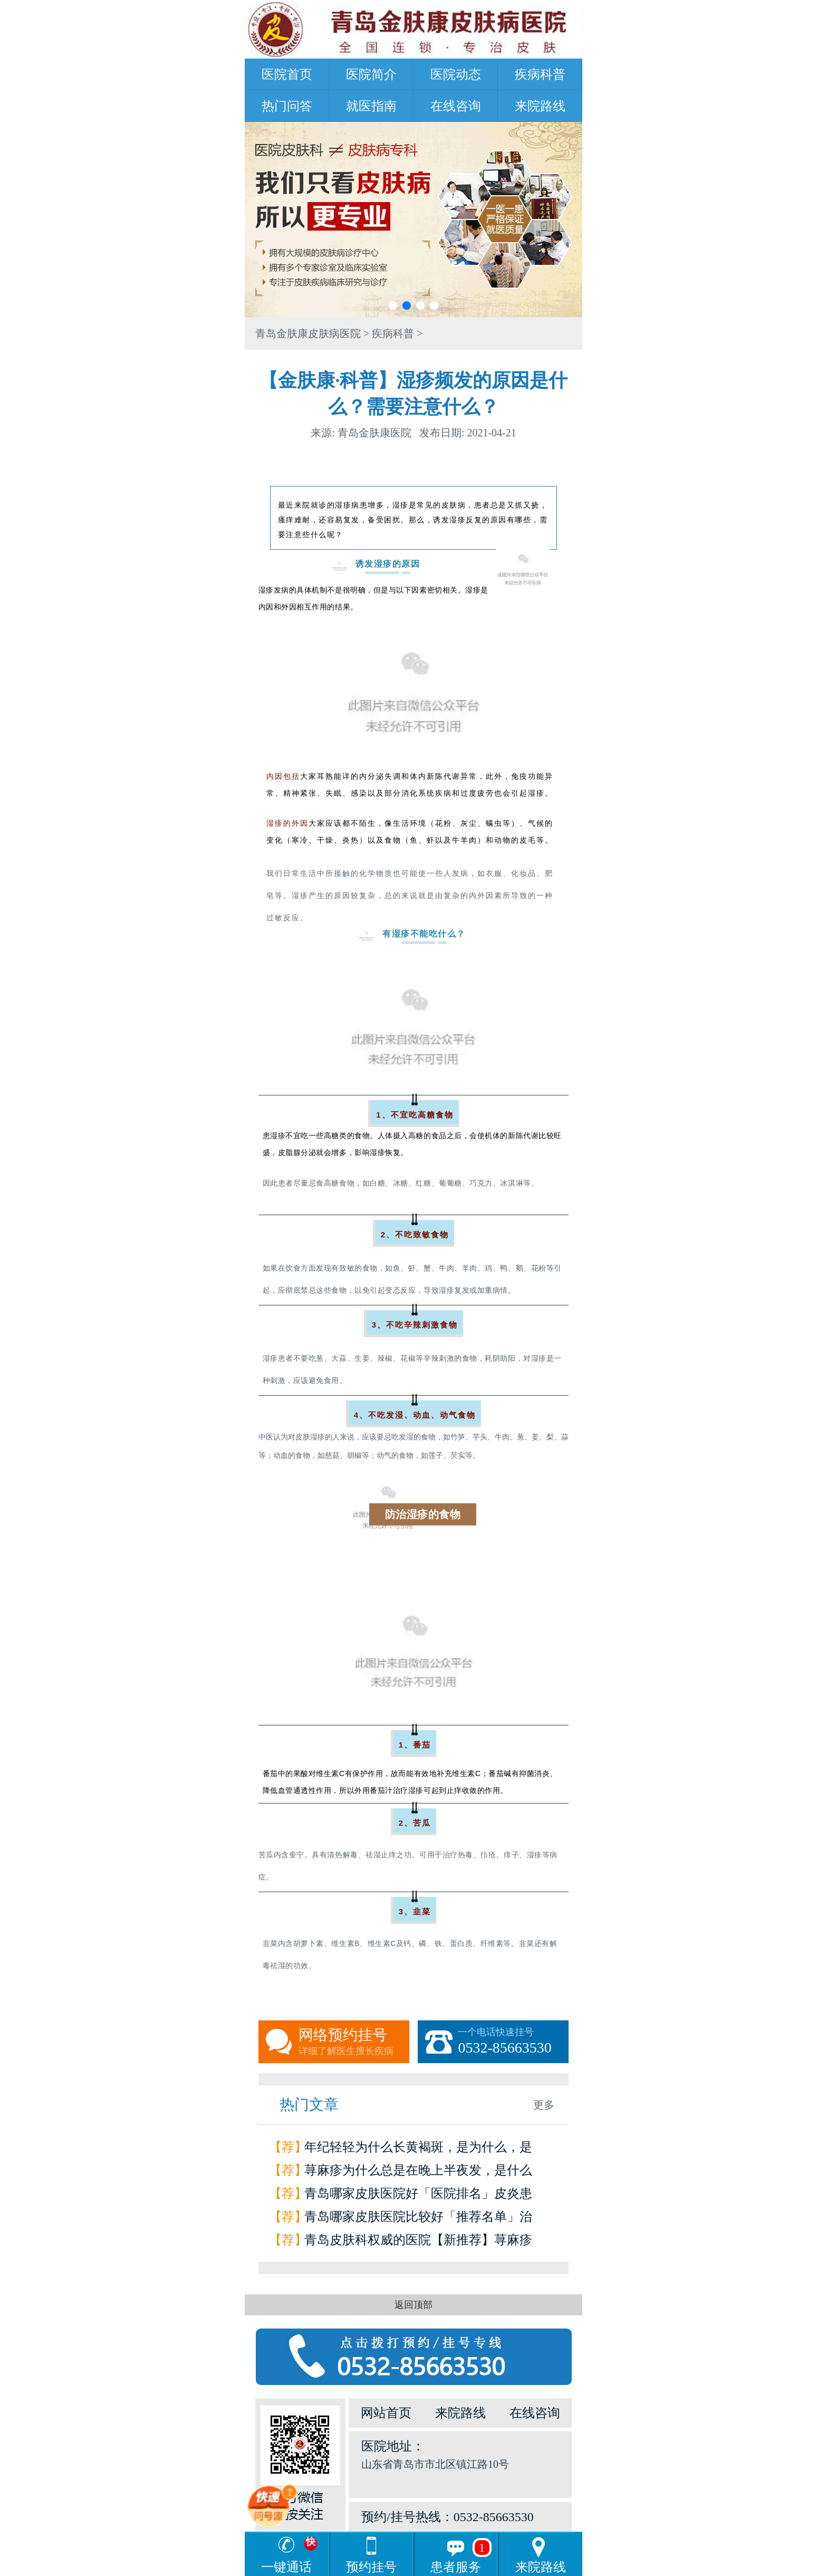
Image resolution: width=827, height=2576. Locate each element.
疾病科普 (540, 74)
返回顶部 (413, 2305)
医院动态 (455, 74)
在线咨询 (455, 106)
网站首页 (386, 2413)
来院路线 (540, 106)
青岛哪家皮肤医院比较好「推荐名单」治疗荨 (418, 2219)
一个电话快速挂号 (513, 2042)
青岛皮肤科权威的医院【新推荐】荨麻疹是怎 (418, 2242)
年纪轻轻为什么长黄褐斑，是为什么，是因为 (418, 2149)
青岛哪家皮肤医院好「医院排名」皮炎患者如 (418, 2196)
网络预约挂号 (354, 2042)
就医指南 (371, 106)
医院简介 (371, 74)
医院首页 (287, 74)
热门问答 (287, 106)
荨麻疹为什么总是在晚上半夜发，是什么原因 (418, 2172)
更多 (543, 2105)
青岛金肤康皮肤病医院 (308, 333)
